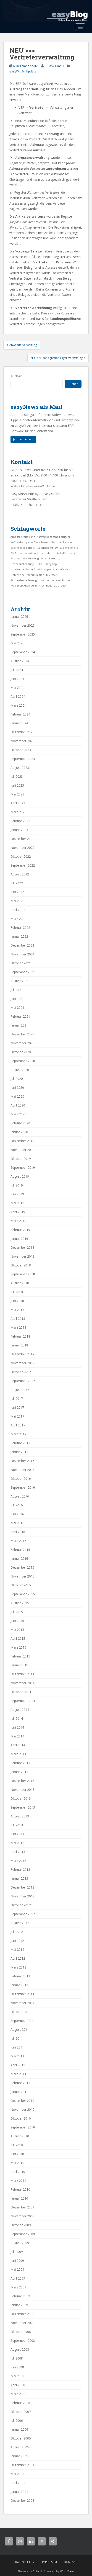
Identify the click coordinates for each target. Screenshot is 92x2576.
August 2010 (20, 2136)
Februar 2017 (20, 1443)
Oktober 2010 (21, 2118)
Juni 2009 (17, 2260)
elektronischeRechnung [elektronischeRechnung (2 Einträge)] (61, 553)
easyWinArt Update (22, 71)
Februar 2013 (20, 1869)
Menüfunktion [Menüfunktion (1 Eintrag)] (35, 574)
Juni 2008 (17, 2367)
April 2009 (18, 2278)
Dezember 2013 (22, 1780)
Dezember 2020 (22, 1034)
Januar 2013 (19, 1878)
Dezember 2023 (22, 732)
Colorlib (38, 2571)
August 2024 (20, 661)
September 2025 (23, 634)
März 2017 (18, 1434)
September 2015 (23, 1594)
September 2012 (23, 1914)
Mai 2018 (17, 1309)
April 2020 (18, 1105)
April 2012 (18, 1958)
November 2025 (22, 625)
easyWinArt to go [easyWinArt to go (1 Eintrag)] (35, 553)
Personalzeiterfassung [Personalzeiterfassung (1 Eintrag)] (24, 580)
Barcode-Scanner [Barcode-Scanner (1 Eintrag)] (61, 542)
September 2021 (23, 972)
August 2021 (20, 981)
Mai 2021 (17, 1007)
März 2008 (18, 2394)
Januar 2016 (19, 1558)
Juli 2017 (17, 1398)
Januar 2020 (19, 1132)
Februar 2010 (20, 2189)
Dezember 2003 (22, 2500)
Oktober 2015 (21, 1585)
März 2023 (18, 812)
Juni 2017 (17, 1407)
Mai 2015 (17, 1629)
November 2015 (22, 1576)
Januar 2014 (19, 1772)
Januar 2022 (19, 936)
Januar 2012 (19, 1985)
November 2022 (22, 847)
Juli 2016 (17, 1505)
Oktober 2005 (21, 2438)
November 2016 (22, 1469)
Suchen (16, 376)
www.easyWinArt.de (40, 486)
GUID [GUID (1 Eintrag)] (39, 564)
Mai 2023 (17, 794)
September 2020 (23, 1061)
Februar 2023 (20, 821)
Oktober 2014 (21, 1692)
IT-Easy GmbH (54, 66)
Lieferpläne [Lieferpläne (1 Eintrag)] (18, 574)
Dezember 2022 (22, 838)
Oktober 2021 (21, 963)
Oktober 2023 (21, 750)
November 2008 (22, 2323)
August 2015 (20, 1603)
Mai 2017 (17, 1416)
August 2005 (20, 2447)
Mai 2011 (17, 2056)
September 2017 (23, 1381)
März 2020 (18, 1114)
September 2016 (23, 1487)
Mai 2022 (17, 901)
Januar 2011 (19, 2092)
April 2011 (18, 2065)
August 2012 (20, 1923)
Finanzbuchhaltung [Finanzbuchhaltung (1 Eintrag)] (22, 564)
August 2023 (20, 767)
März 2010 (18, 2180)
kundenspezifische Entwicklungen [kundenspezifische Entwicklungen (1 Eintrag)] (31, 569)
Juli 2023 (17, 776)
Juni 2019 (17, 1194)
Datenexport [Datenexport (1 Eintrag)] (45, 547)
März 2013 (18, 1860)
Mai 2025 (17, 643)
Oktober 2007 (21, 2411)
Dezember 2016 (22, 1461)
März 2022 (18, 918)
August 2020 (20, 1070)
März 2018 (18, 1327)
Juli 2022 (17, 883)
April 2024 (18, 696)
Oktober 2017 (21, 1372)
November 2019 (22, 1150)
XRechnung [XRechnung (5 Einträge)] (45, 585)
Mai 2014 (17, 1736)
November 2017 (22, 1363)
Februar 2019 (20, 1230)
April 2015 (18, 1638)
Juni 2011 (17, 2047)
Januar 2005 (19, 2456)
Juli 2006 (17, 2420)
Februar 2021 (20, 1016)
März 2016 (18, 1541)
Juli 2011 (17, 2038)
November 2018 (22, 1256)
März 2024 (18, 705)
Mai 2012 (17, 1949)
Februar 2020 (20, 1123)
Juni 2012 (17, 1940)
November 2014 (22, 1683)
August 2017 (20, 1389)
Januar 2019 (19, 1238)
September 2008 (23, 2340)
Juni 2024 (17, 679)
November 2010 (22, 2109)
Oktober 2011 (21, 2012)
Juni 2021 (17, 998)
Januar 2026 (19, 616)
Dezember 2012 (22, 1887)
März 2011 (18, 2074)
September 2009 (23, 2234)
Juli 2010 (17, 2145)
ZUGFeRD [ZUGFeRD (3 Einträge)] (60, 585)
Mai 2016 (17, 1523)
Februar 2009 (20, 2296)
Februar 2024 (20, 714)
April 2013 (18, 1852)
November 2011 (22, 2003)
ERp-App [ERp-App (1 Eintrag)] (16, 558)
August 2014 (20, 1709)
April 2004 (18, 2483)
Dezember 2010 (22, 2100)
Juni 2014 (17, 1727)
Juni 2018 (17, 1301)
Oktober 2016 (21, 1478)
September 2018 (23, 1274)
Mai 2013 (17, 1843)
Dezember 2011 (22, 1994)
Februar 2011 (20, 2083)
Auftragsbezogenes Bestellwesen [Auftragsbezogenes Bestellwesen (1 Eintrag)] (30, 542)
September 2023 (23, 759)
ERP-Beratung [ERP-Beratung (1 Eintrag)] (31, 558)
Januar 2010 (19, 2198)
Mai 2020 (17, 1096)
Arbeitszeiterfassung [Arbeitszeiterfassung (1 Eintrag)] (23, 536)
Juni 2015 (17, 1621)
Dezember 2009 (22, 2207)
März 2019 (18, 1221)
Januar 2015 (19, 1665)
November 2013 (22, 1789)
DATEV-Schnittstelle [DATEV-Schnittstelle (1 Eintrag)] (66, 547)
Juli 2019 (17, 1185)
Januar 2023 (19, 830)
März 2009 (18, 2287)
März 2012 (18, 1967)
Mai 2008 (17, 2376)
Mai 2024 (17, 687)
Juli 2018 (17, 1292)
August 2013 (20, 1816)
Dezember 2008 (22, 2314)
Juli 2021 (17, 990)
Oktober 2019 (21, 1158)
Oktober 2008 (21, 2331)
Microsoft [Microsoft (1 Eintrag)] (52, 574)
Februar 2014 (20, 1763)
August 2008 (20, 2349)
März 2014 (18, 1754)
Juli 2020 (17, 1078)
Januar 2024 (19, 723)
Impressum (49, 2562)
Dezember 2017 (22, 1354)
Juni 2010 (17, 2154)
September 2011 (23, 2020)
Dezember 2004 (22, 2465)
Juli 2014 (17, 1718)
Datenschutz (25, 2562)
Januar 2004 (19, 2491)
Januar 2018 (19, 1345)
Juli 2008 (17, 2358)
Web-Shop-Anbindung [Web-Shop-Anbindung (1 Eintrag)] (24, 585)
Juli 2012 (17, 1932)
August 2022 (20, 874)
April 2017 (18, 1425)
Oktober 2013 (21, 1798)
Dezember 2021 (22, 945)
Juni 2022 (17, 892)
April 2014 (18, 1745)
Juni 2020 (17, 1087)
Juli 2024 (17, 670)
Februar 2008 (20, 2403)
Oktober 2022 (21, 856)
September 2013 (23, 1807)
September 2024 (23, 652)
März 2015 (18, 1647)
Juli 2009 (17, 2251)
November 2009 (22, 2216)
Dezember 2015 (22, 1567)
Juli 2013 (17, 1825)
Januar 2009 (19, 2305)
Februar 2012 (20, 1976)
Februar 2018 (20, 1336)
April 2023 (18, 803)
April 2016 (18, 1532)
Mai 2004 (17, 2474)
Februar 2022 (20, 927)
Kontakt (70, 2562)
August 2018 (20, 1283)
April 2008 (18, 2385)
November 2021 (22, 954)
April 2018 (18, 1318)
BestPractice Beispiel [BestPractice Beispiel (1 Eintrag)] (23, 547)
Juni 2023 (17, 785)
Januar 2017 (19, 1452)
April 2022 (18, 910)
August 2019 (20, 1176)
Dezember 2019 (22, 1141)
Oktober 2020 (21, 1052)
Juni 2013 (17, 1834)
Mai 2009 (17, 2269)
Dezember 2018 (22, 1247)
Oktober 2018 (21, 1265)
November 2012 (22, 1896)
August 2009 (20, 2243)
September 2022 (23, 865)
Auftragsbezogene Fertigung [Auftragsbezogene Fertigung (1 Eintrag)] (53, 536)
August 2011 (20, 2029)
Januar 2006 (19, 2429)
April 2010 (18, 2171)
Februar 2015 (20, 1656)
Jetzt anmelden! (23, 439)
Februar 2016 (20, 1549)
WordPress (67, 2571)
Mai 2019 (17, 1203)
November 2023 (22, 741)
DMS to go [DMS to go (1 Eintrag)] (17, 553)
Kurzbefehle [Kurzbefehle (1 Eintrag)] (60, 569)
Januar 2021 (19, 1025)
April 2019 (18, 1212)
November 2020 (22, 1043)
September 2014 (23, 1700)
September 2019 (23, 1167)
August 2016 (20, 1496)
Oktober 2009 (21, 2225)
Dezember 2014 (22, 1674)
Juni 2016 (17, 1514)
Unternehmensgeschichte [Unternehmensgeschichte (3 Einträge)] (54, 580)
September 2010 (23, 2127)
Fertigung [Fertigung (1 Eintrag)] (54, 558)
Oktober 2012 (21, 1905)
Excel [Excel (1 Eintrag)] (44, 558)
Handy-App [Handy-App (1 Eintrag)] (50, 564)
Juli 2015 (17, 1612)
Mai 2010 (17, 2163)
